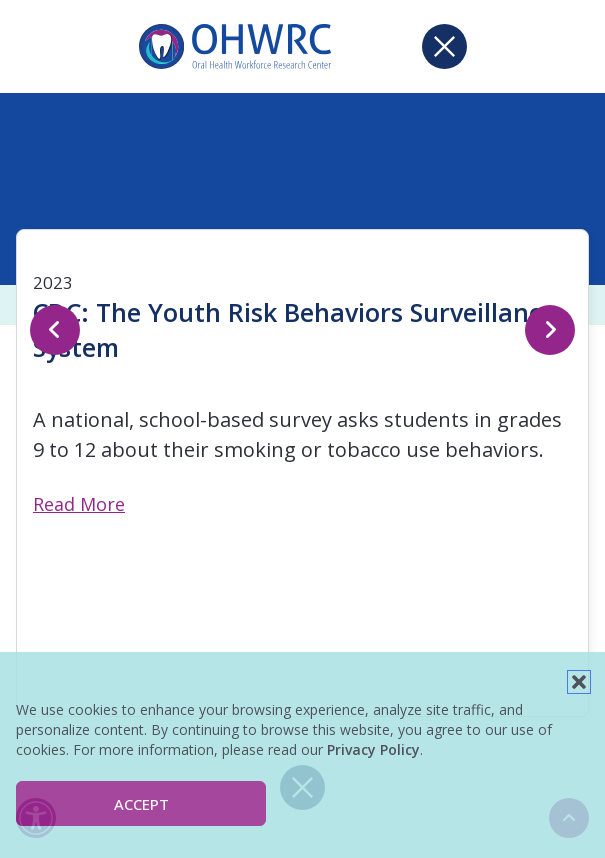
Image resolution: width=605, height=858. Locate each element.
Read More (79, 504)
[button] (579, 682)
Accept (141, 804)
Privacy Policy (373, 749)
